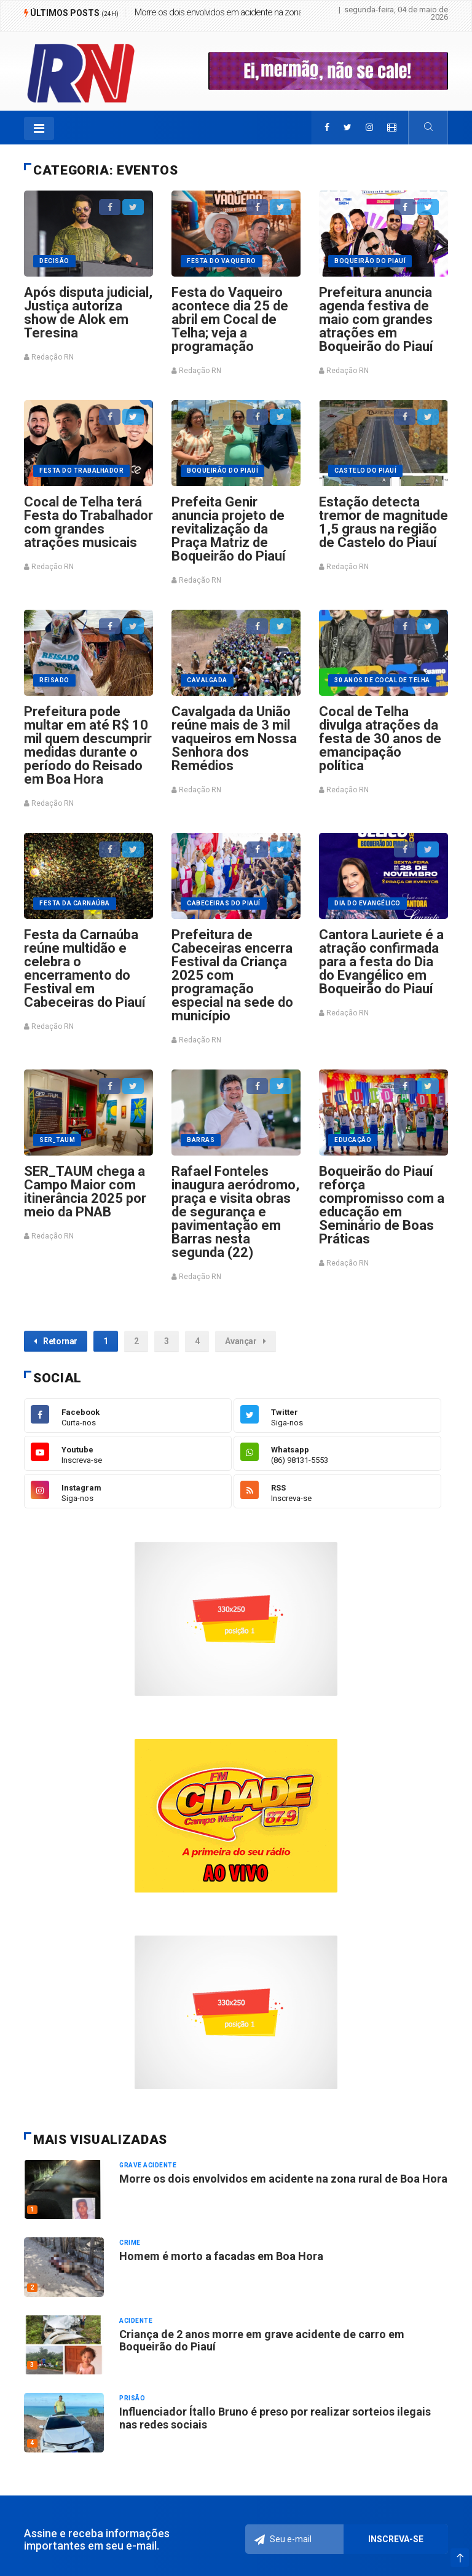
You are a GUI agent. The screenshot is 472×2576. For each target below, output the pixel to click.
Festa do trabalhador (81, 470)
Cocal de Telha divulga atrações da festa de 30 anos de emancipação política (380, 738)
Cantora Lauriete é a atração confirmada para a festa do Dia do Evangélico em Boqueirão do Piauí (381, 961)
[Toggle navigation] (39, 128)
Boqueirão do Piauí (370, 261)
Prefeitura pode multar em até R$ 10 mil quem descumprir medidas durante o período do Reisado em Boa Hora (88, 745)
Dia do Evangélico (367, 903)
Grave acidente (147, 2165)
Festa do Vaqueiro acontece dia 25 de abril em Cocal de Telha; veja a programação (229, 319)
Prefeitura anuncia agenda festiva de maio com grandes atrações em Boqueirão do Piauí (376, 319)
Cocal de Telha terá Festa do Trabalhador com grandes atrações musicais (88, 522)
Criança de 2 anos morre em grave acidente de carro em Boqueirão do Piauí (261, 2340)
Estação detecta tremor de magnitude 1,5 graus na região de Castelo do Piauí (383, 522)
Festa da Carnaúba (74, 903)
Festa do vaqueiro (221, 261)
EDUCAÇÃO (352, 1139)
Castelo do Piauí (365, 470)
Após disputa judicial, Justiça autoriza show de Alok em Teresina (88, 313)
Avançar (245, 1341)
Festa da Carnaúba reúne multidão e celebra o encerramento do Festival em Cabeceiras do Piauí (85, 968)
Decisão (54, 261)
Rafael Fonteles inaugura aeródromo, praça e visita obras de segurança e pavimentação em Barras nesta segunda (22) (235, 1212)
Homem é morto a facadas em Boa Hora (221, 2256)
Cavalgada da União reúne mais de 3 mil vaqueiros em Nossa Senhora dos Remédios (234, 738)
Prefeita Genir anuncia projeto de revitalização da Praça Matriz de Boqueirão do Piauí (228, 529)
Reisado (54, 680)
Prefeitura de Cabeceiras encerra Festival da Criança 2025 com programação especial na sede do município (232, 975)
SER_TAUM (57, 1139)
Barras (200, 1139)
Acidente (135, 2320)
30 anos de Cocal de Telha (382, 680)
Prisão (132, 2398)
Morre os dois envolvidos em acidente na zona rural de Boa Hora (250, 12)
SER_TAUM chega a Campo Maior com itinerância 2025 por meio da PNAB (85, 1191)
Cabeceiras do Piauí (224, 903)
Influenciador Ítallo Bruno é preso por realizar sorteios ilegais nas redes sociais (275, 2417)
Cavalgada (207, 680)
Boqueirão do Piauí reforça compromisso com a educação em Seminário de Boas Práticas (381, 1205)
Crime (130, 2242)
